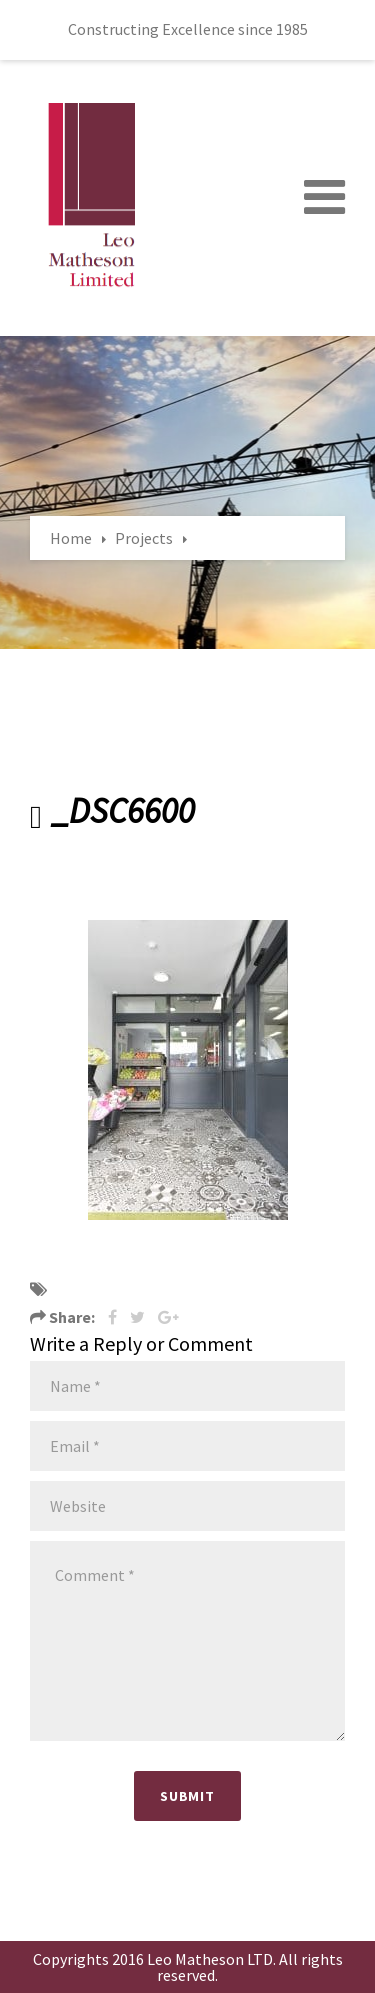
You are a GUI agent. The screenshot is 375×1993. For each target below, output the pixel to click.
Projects (144, 538)
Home (71, 538)
